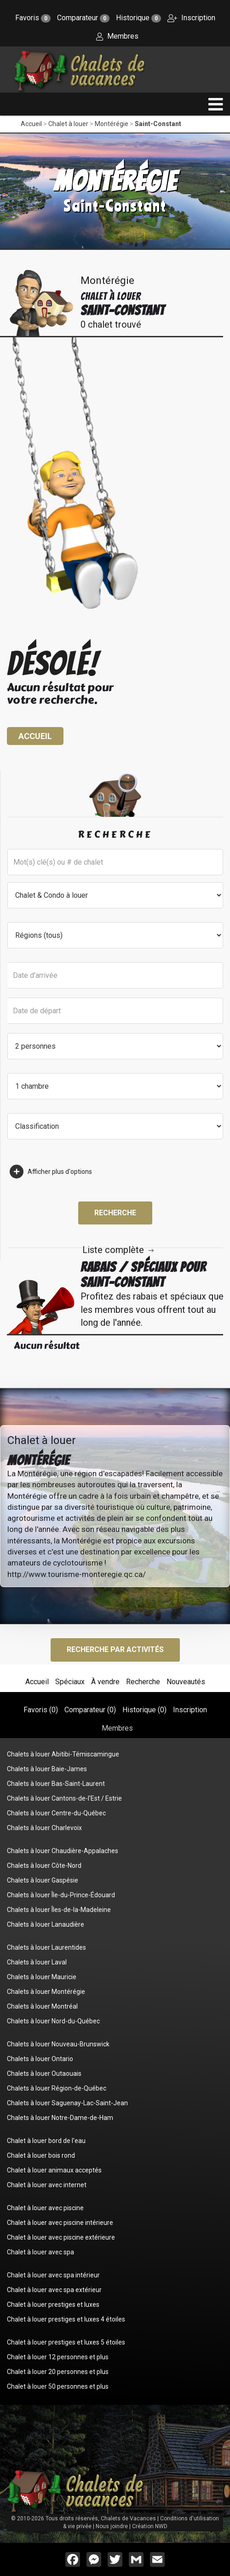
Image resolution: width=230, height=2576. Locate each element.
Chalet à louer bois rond (41, 2155)
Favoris (33, 17)
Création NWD (149, 2526)
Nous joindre (112, 2526)
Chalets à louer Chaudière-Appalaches (62, 1850)
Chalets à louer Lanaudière (45, 1924)
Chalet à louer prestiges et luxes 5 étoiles (66, 2342)
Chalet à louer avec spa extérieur (54, 2289)
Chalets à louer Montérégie (46, 1991)
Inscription (191, 17)
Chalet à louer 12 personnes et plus (58, 2357)
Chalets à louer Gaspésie (42, 1880)
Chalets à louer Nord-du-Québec (53, 2021)
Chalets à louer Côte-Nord (44, 1865)
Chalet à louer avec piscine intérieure (60, 2222)
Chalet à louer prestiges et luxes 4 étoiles (66, 2319)
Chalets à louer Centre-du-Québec (56, 1813)
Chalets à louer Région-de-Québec (56, 2088)
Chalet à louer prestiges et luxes (53, 2304)
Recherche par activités (115, 1649)
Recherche (115, 1212)
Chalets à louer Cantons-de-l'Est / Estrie (64, 1798)
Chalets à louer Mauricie (41, 1977)
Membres (117, 36)
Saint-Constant (158, 123)
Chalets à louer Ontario (40, 2058)
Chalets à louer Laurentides (46, 1947)
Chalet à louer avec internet (46, 2185)
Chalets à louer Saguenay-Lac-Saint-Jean (67, 2103)
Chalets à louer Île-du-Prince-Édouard (61, 1895)
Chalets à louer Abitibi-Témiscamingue (63, 1754)
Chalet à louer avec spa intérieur (53, 2275)
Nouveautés (186, 1681)
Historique (138, 17)
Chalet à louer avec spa (40, 2252)
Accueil (31, 123)
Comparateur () (90, 1709)
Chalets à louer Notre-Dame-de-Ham (60, 2117)
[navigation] (215, 104)
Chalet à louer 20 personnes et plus (58, 2371)
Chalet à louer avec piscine (45, 2208)
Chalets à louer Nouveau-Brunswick (58, 2044)
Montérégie (111, 123)
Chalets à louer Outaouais (44, 2073)
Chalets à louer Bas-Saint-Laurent (56, 1783)
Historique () (144, 1709)
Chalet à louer (68, 123)
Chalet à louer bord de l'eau (46, 2140)
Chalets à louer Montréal (42, 2006)
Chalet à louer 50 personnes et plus (58, 2386)
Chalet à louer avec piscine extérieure (61, 2237)
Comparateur (83, 17)
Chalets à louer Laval (37, 1962)
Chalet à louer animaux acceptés (54, 2170)
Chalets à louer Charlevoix (44, 1827)
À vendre (105, 1681)
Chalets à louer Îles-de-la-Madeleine (59, 1909)
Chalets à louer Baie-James (47, 1769)
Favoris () (40, 1709)
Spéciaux (70, 1681)
